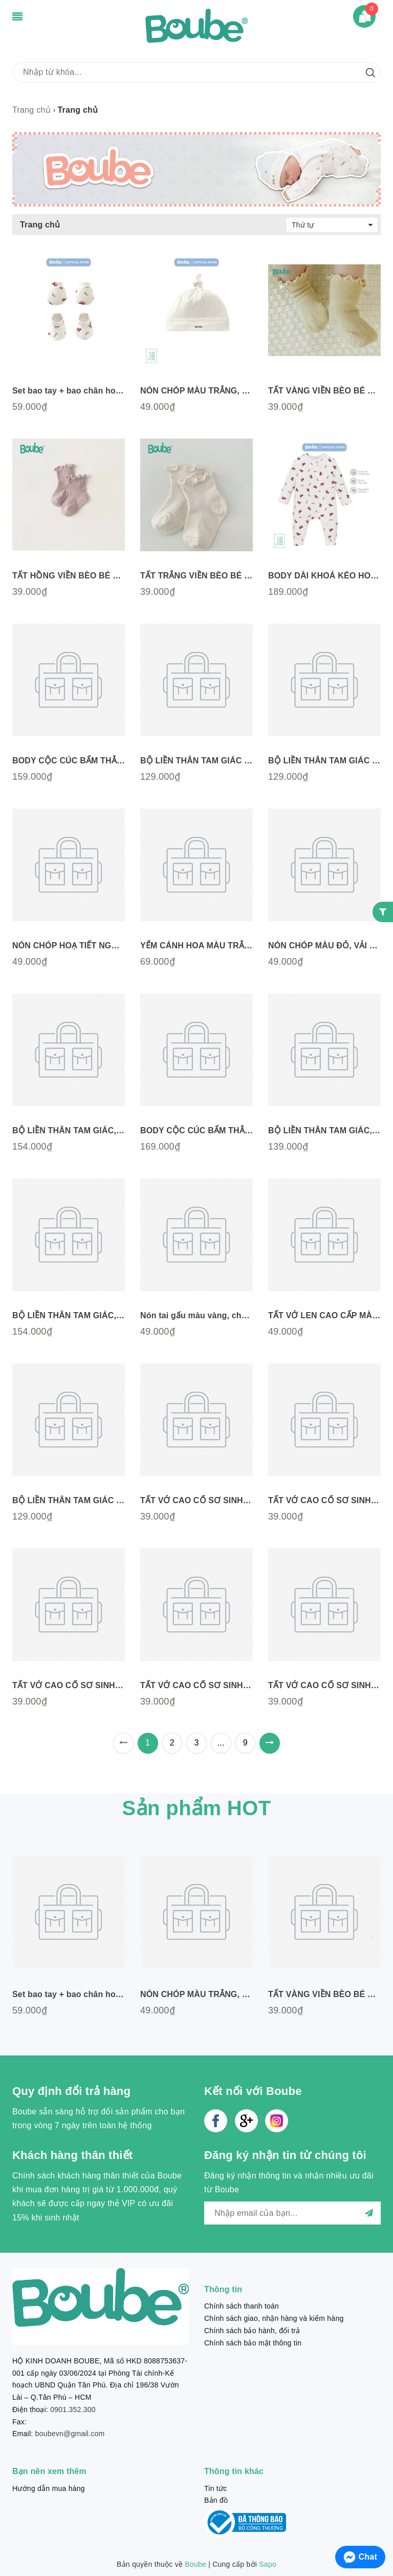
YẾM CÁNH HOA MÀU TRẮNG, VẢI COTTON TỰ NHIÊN (247, 945)
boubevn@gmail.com (70, 2433)
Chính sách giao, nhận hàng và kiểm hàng (273, 2318)
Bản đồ (216, 2500)
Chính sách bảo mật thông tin (252, 2343)
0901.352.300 (73, 2409)
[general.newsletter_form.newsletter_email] (292, 2213)
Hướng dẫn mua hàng (48, 2488)
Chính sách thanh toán (241, 2306)
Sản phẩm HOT (196, 1808)
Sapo (267, 2564)
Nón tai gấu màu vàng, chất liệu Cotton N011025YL (241, 1315)
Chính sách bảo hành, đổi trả (252, 2330)
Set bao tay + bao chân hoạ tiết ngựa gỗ (91, 390)
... (221, 1742)
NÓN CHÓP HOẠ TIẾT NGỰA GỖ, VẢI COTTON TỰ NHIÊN (124, 945)
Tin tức (215, 2488)
